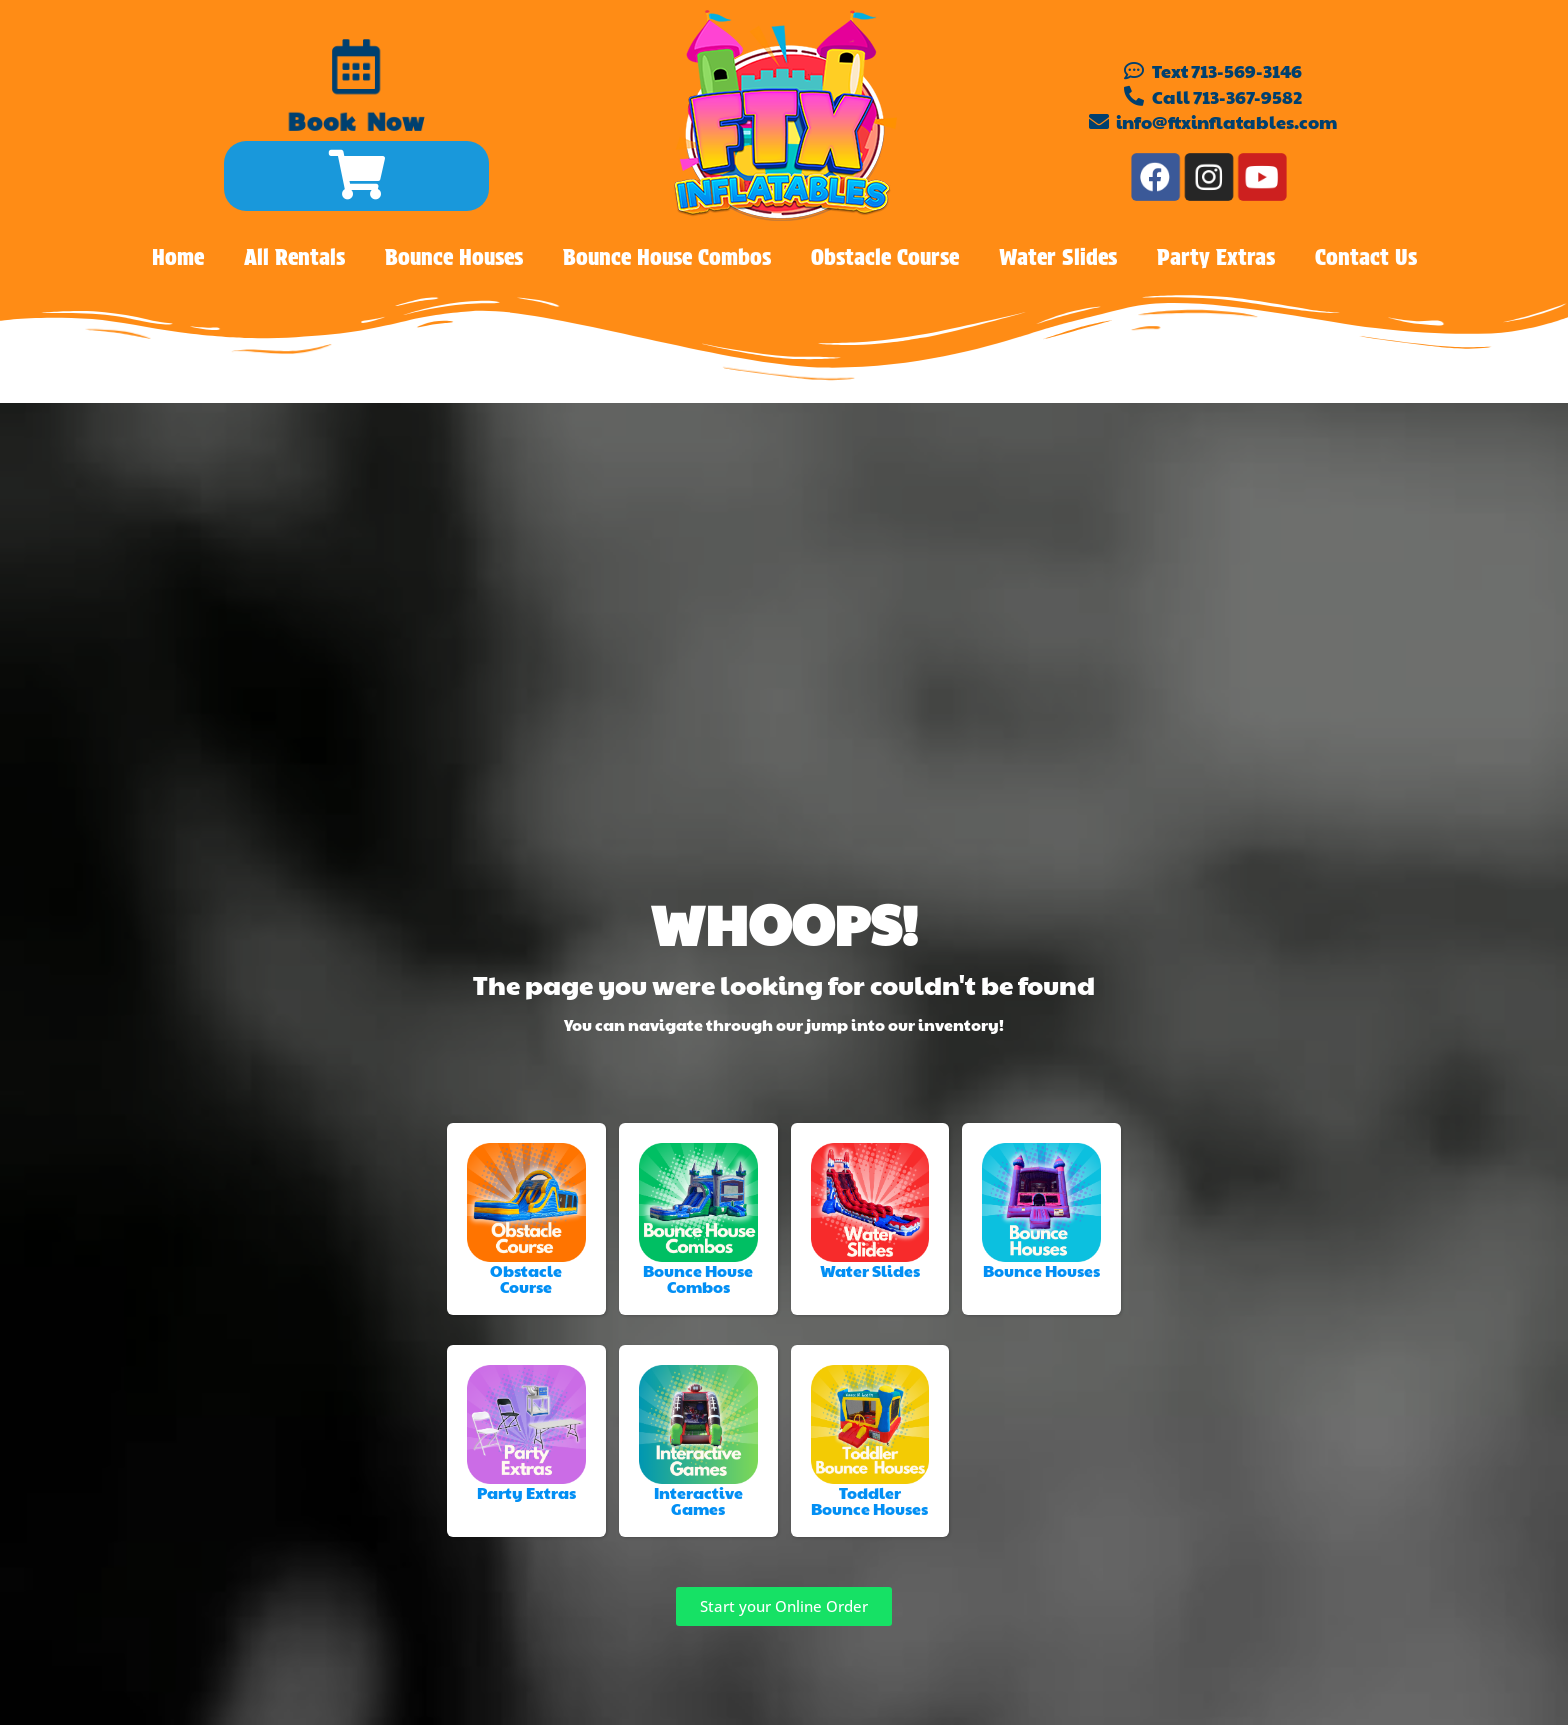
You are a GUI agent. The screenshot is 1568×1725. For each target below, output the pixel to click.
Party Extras (1216, 257)
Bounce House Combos (667, 257)
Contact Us (1366, 257)
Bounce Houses (454, 257)
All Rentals (294, 257)
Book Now (354, 130)
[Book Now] (357, 68)
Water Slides (1058, 257)
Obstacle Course (885, 257)
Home (178, 257)
